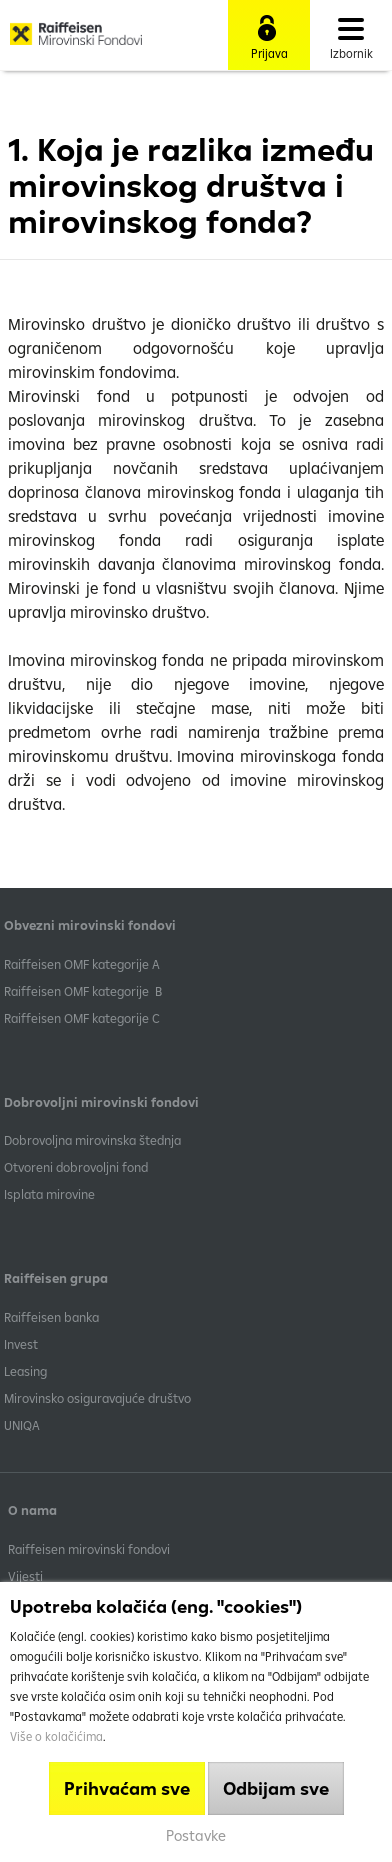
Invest (21, 1344)
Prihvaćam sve (127, 1788)
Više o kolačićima (56, 1736)
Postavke (196, 1835)
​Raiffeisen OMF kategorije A (82, 964)
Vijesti (25, 1576)
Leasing (25, 1371)
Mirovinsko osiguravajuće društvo (99, 1398)
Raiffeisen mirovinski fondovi (89, 1549)
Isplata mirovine (49, 1194)
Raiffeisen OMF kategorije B (83, 991)
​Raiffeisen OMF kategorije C (82, 1018)
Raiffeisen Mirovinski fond (76, 41)
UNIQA (22, 1425)
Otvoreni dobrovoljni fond (76, 1167)
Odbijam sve (276, 1788)
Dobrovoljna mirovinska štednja (92, 1140)
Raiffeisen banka (51, 1317)
